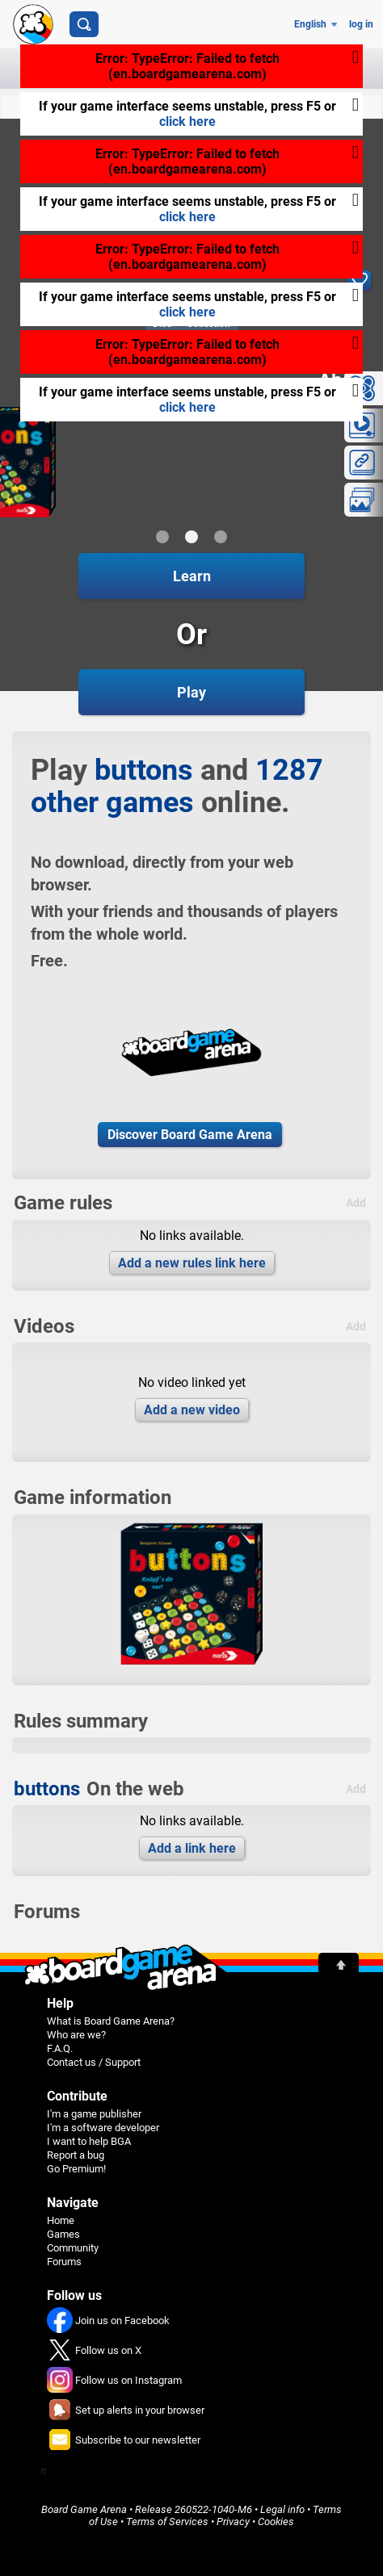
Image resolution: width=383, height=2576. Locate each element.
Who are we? (76, 2035)
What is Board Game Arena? (111, 2021)
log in (361, 24)
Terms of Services (167, 2521)
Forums (64, 2262)
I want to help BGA (89, 2141)
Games (63, 2234)
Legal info (282, 2509)
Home (60, 2220)
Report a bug (75, 2155)
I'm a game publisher (94, 2114)
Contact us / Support (94, 2062)
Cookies (276, 2521)
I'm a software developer (103, 2128)
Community (73, 2248)
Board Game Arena (84, 2509)
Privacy (233, 2521)
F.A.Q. (60, 2048)
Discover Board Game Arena (189, 1134)
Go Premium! (76, 2169)
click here (187, 121)
